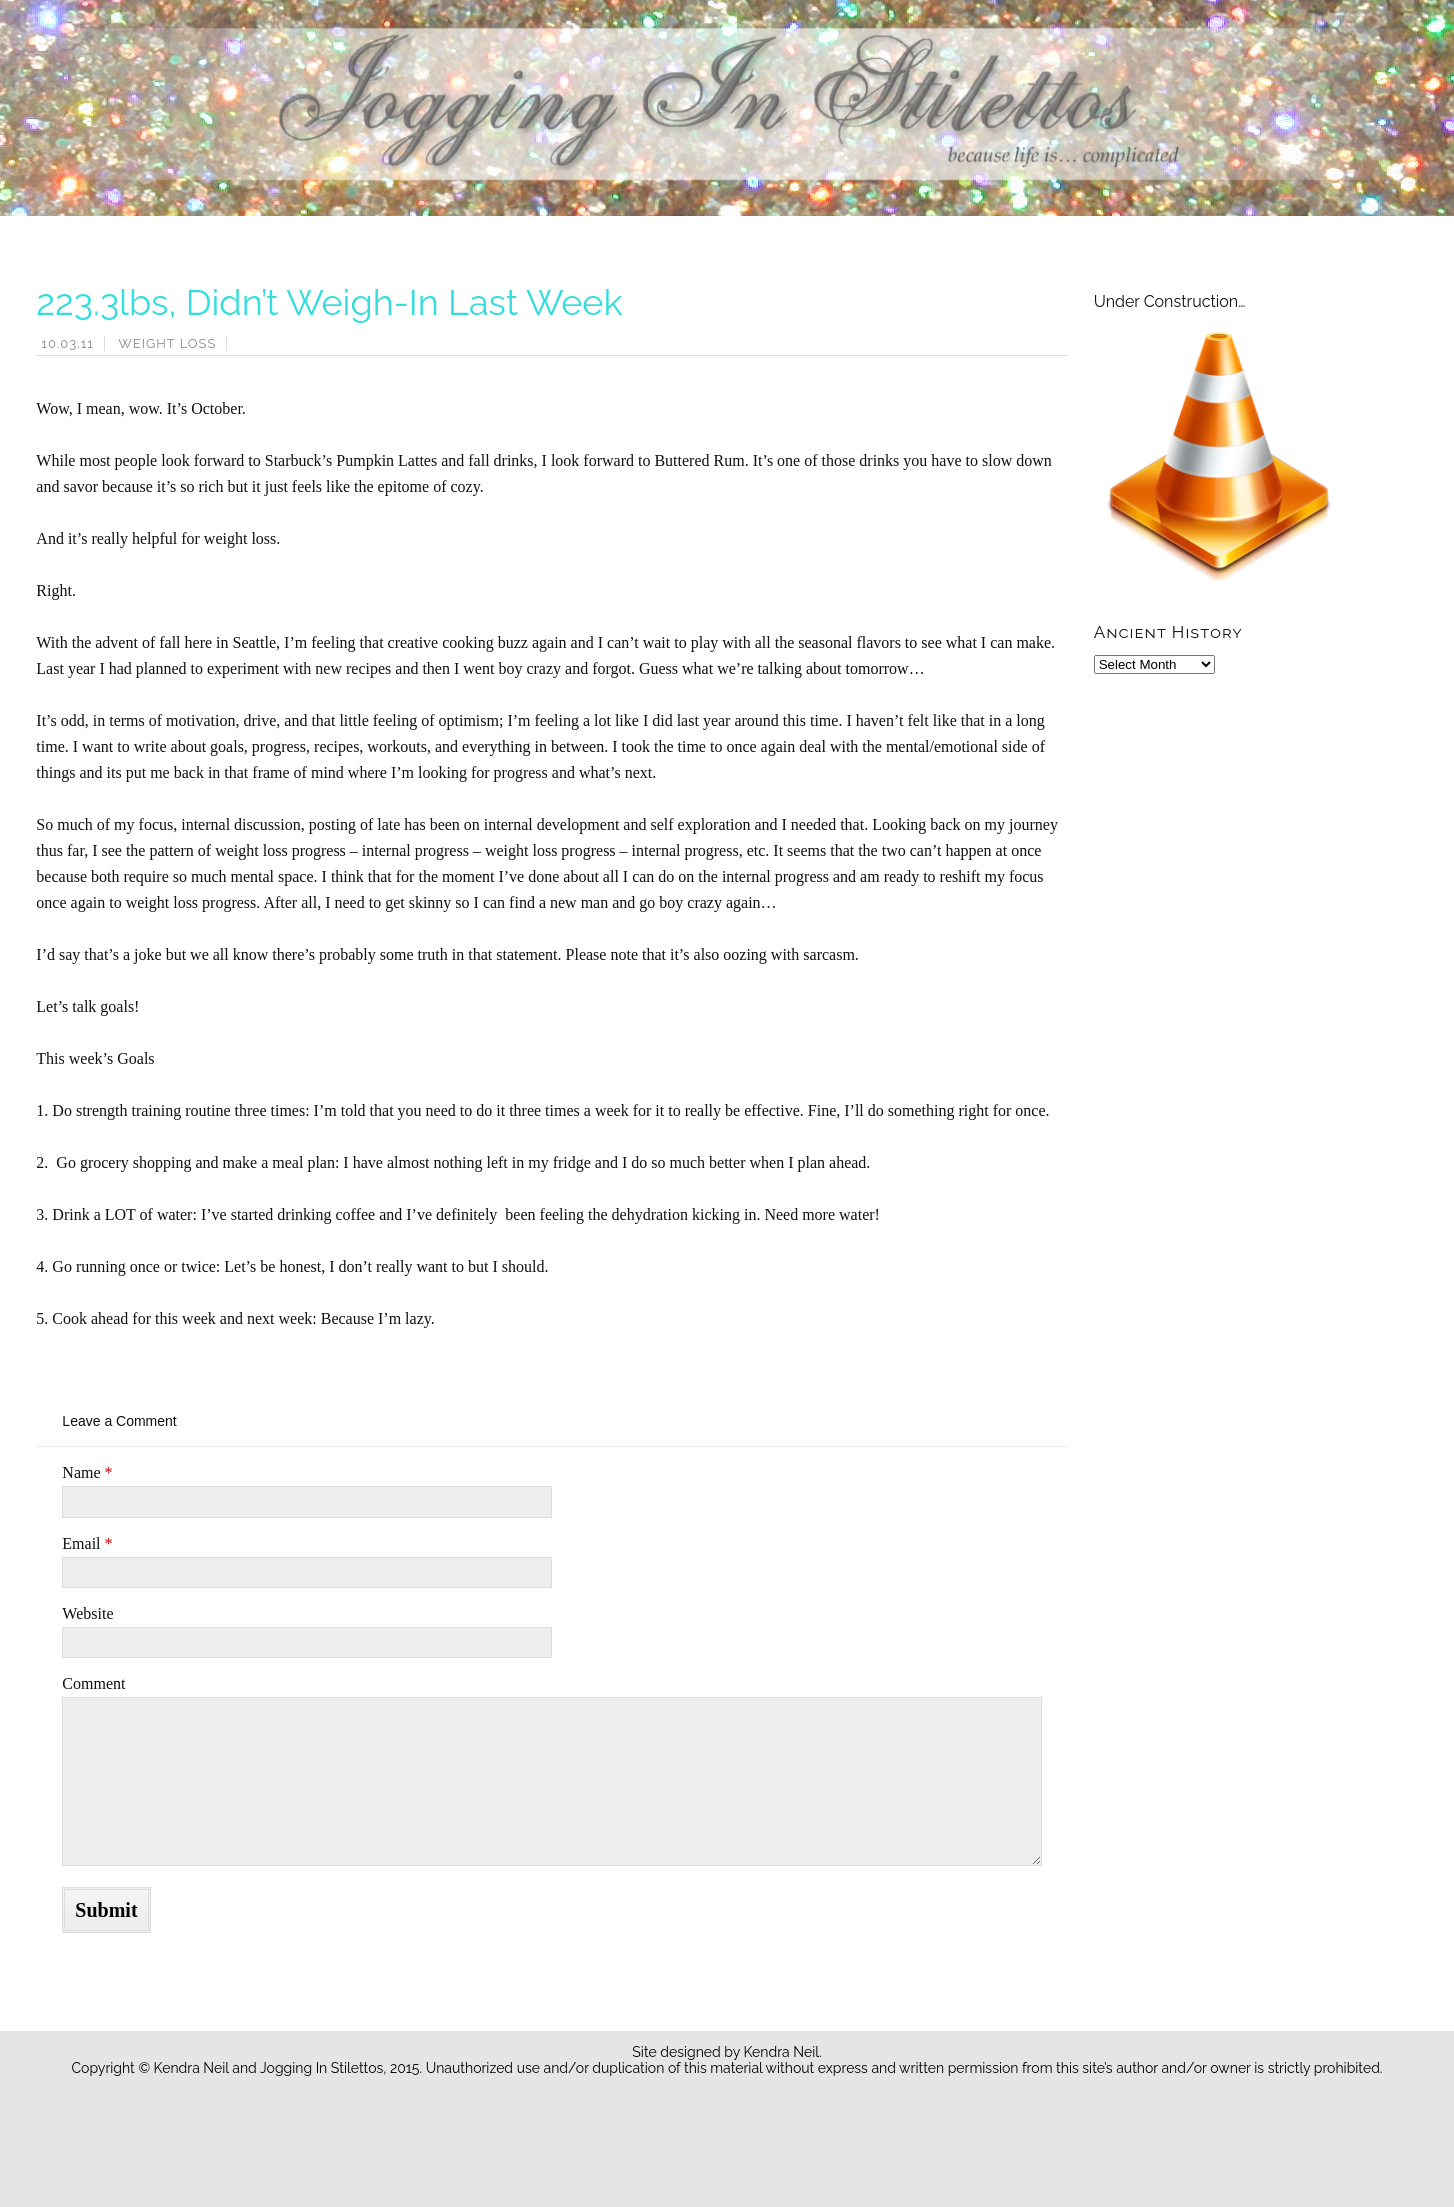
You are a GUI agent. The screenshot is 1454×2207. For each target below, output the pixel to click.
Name (87, 1472)
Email (87, 1543)
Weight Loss (167, 343)
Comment (93, 1683)
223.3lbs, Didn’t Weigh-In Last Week (329, 302)
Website (87, 1613)
